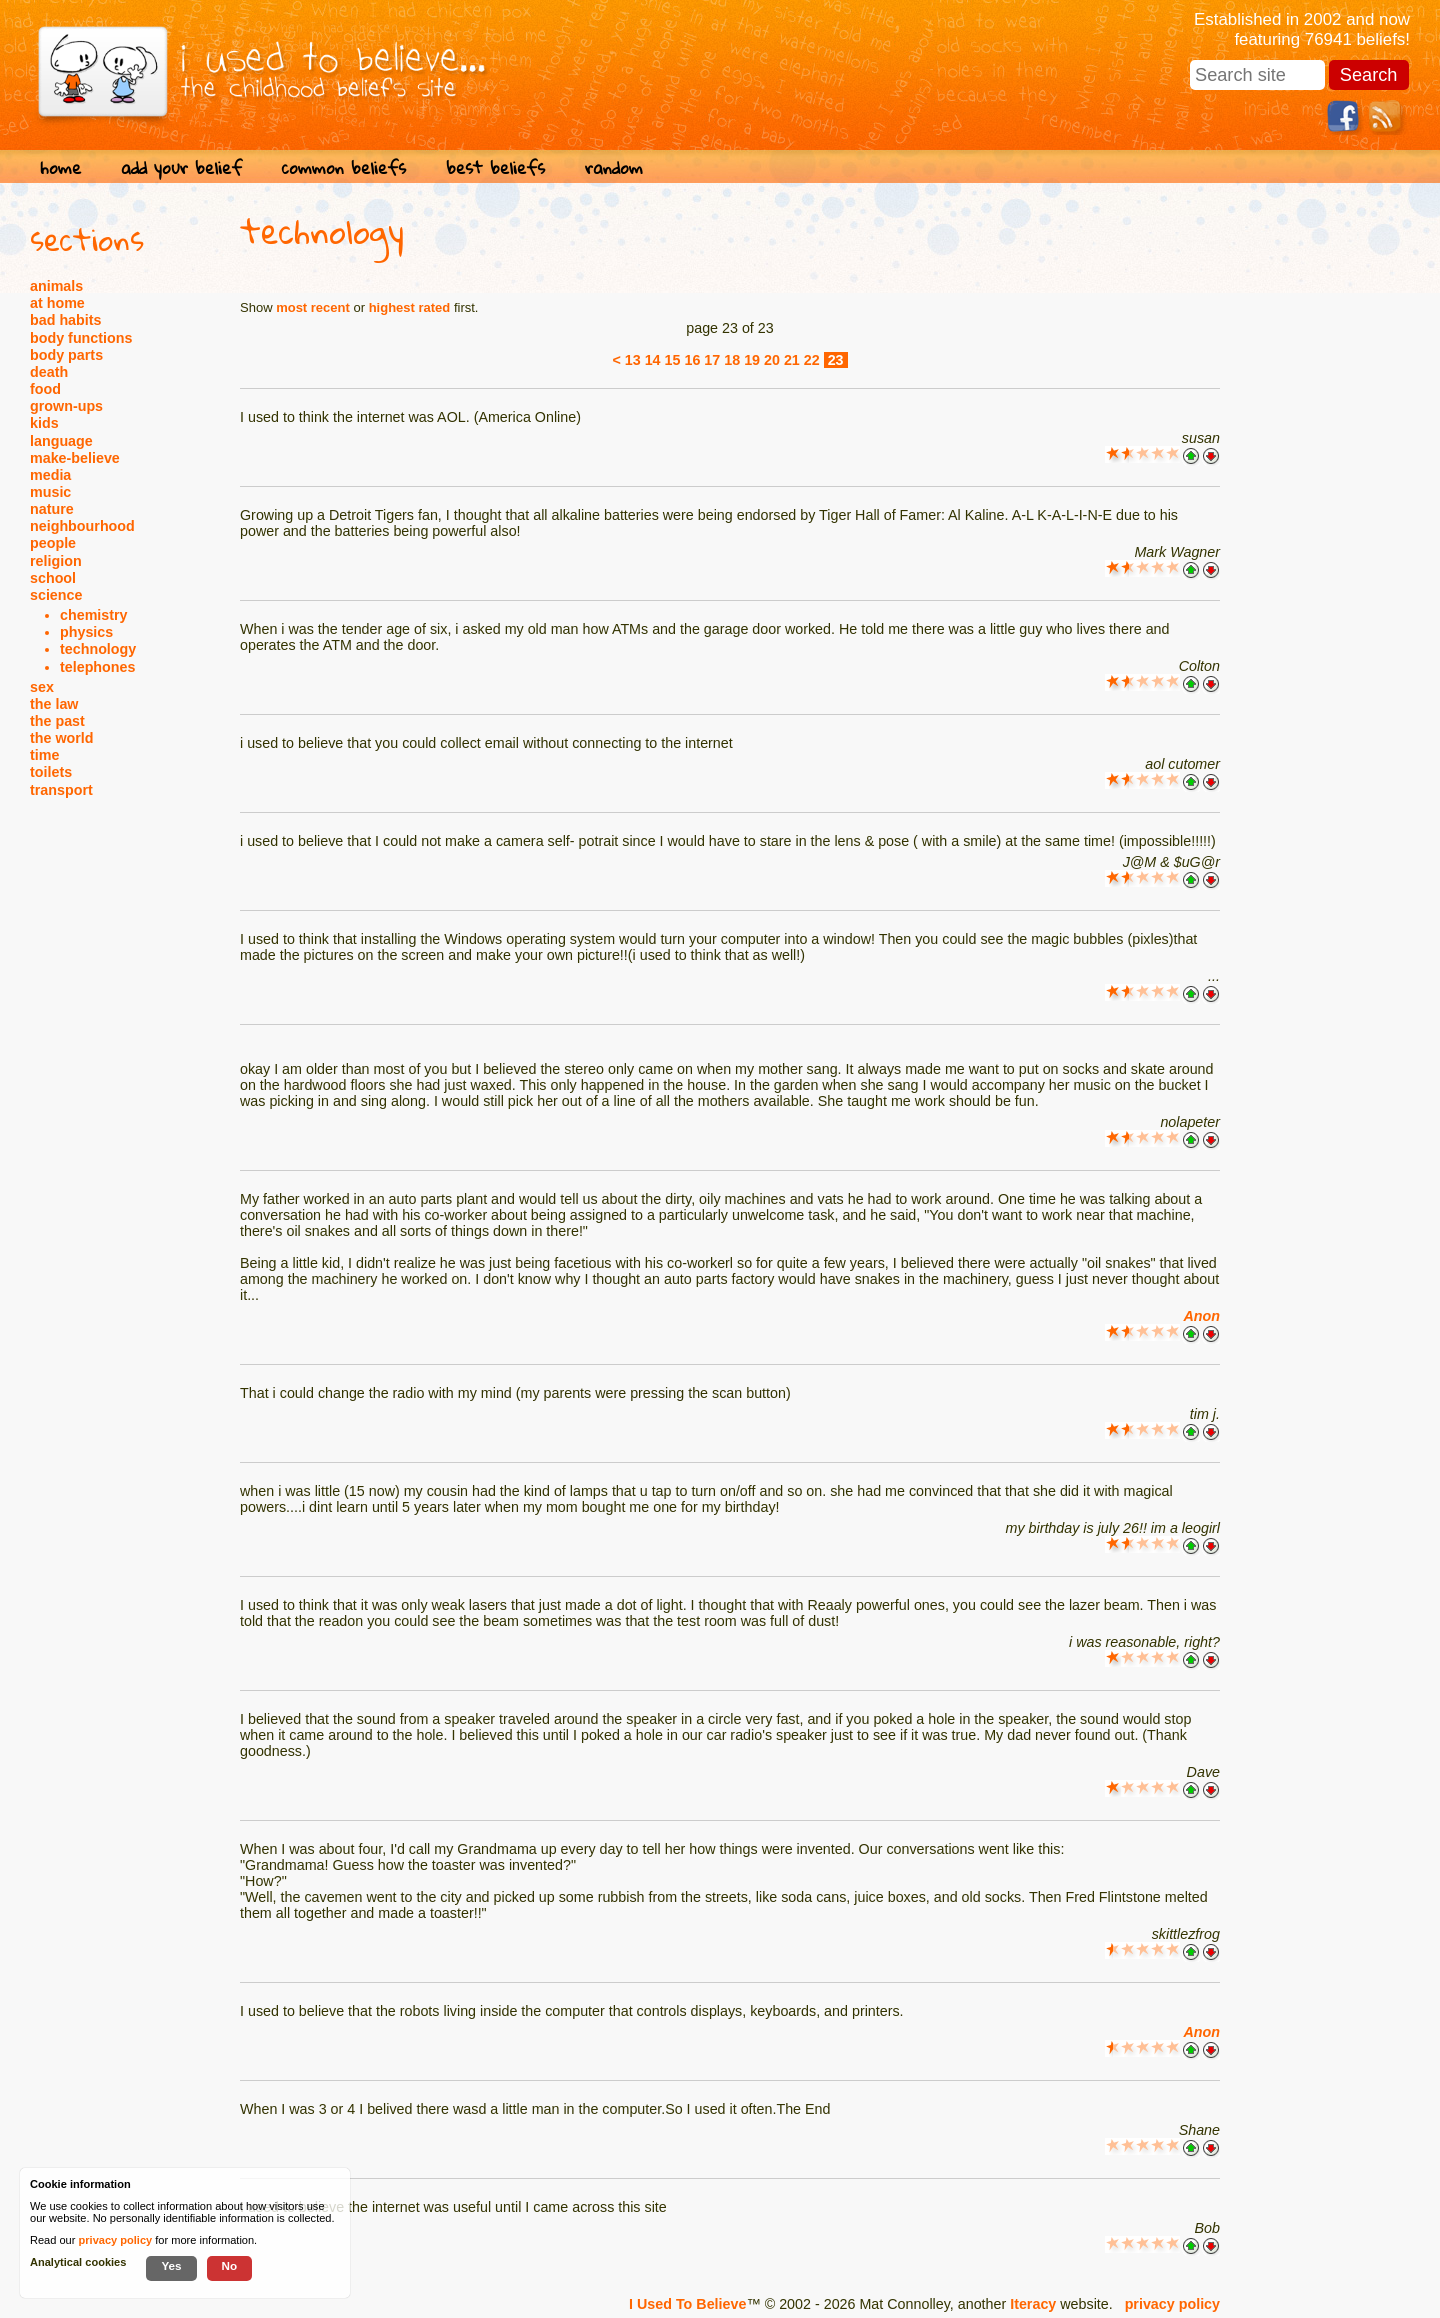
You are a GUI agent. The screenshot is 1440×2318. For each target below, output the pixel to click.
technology (98, 649)
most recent (313, 307)
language (61, 441)
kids (44, 423)
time (44, 755)
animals (56, 286)
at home (57, 303)
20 (772, 360)
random (614, 167)
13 (633, 360)
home (60, 167)
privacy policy (1172, 2304)
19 (752, 360)
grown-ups (66, 406)
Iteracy (1033, 2304)
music (50, 492)
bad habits (66, 320)
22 (812, 360)
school (53, 578)
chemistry (94, 615)
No (230, 2265)
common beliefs (344, 167)
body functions (81, 338)
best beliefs (495, 167)
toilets (51, 772)
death (49, 372)
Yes (171, 2265)
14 (653, 360)
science (56, 595)
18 (732, 360)
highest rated (410, 307)
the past (57, 721)
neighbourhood (82, 526)
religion (56, 561)
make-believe (75, 458)
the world (62, 738)
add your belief (181, 167)
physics (86, 632)
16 (692, 360)
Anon (1201, 1316)
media (50, 475)
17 (712, 360)
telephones (97, 667)
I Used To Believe (687, 2304)
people (53, 543)
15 (673, 360)
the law (54, 704)
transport (61, 790)
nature (52, 509)
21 (792, 360)
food (45, 389)
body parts (66, 355)
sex (42, 687)
